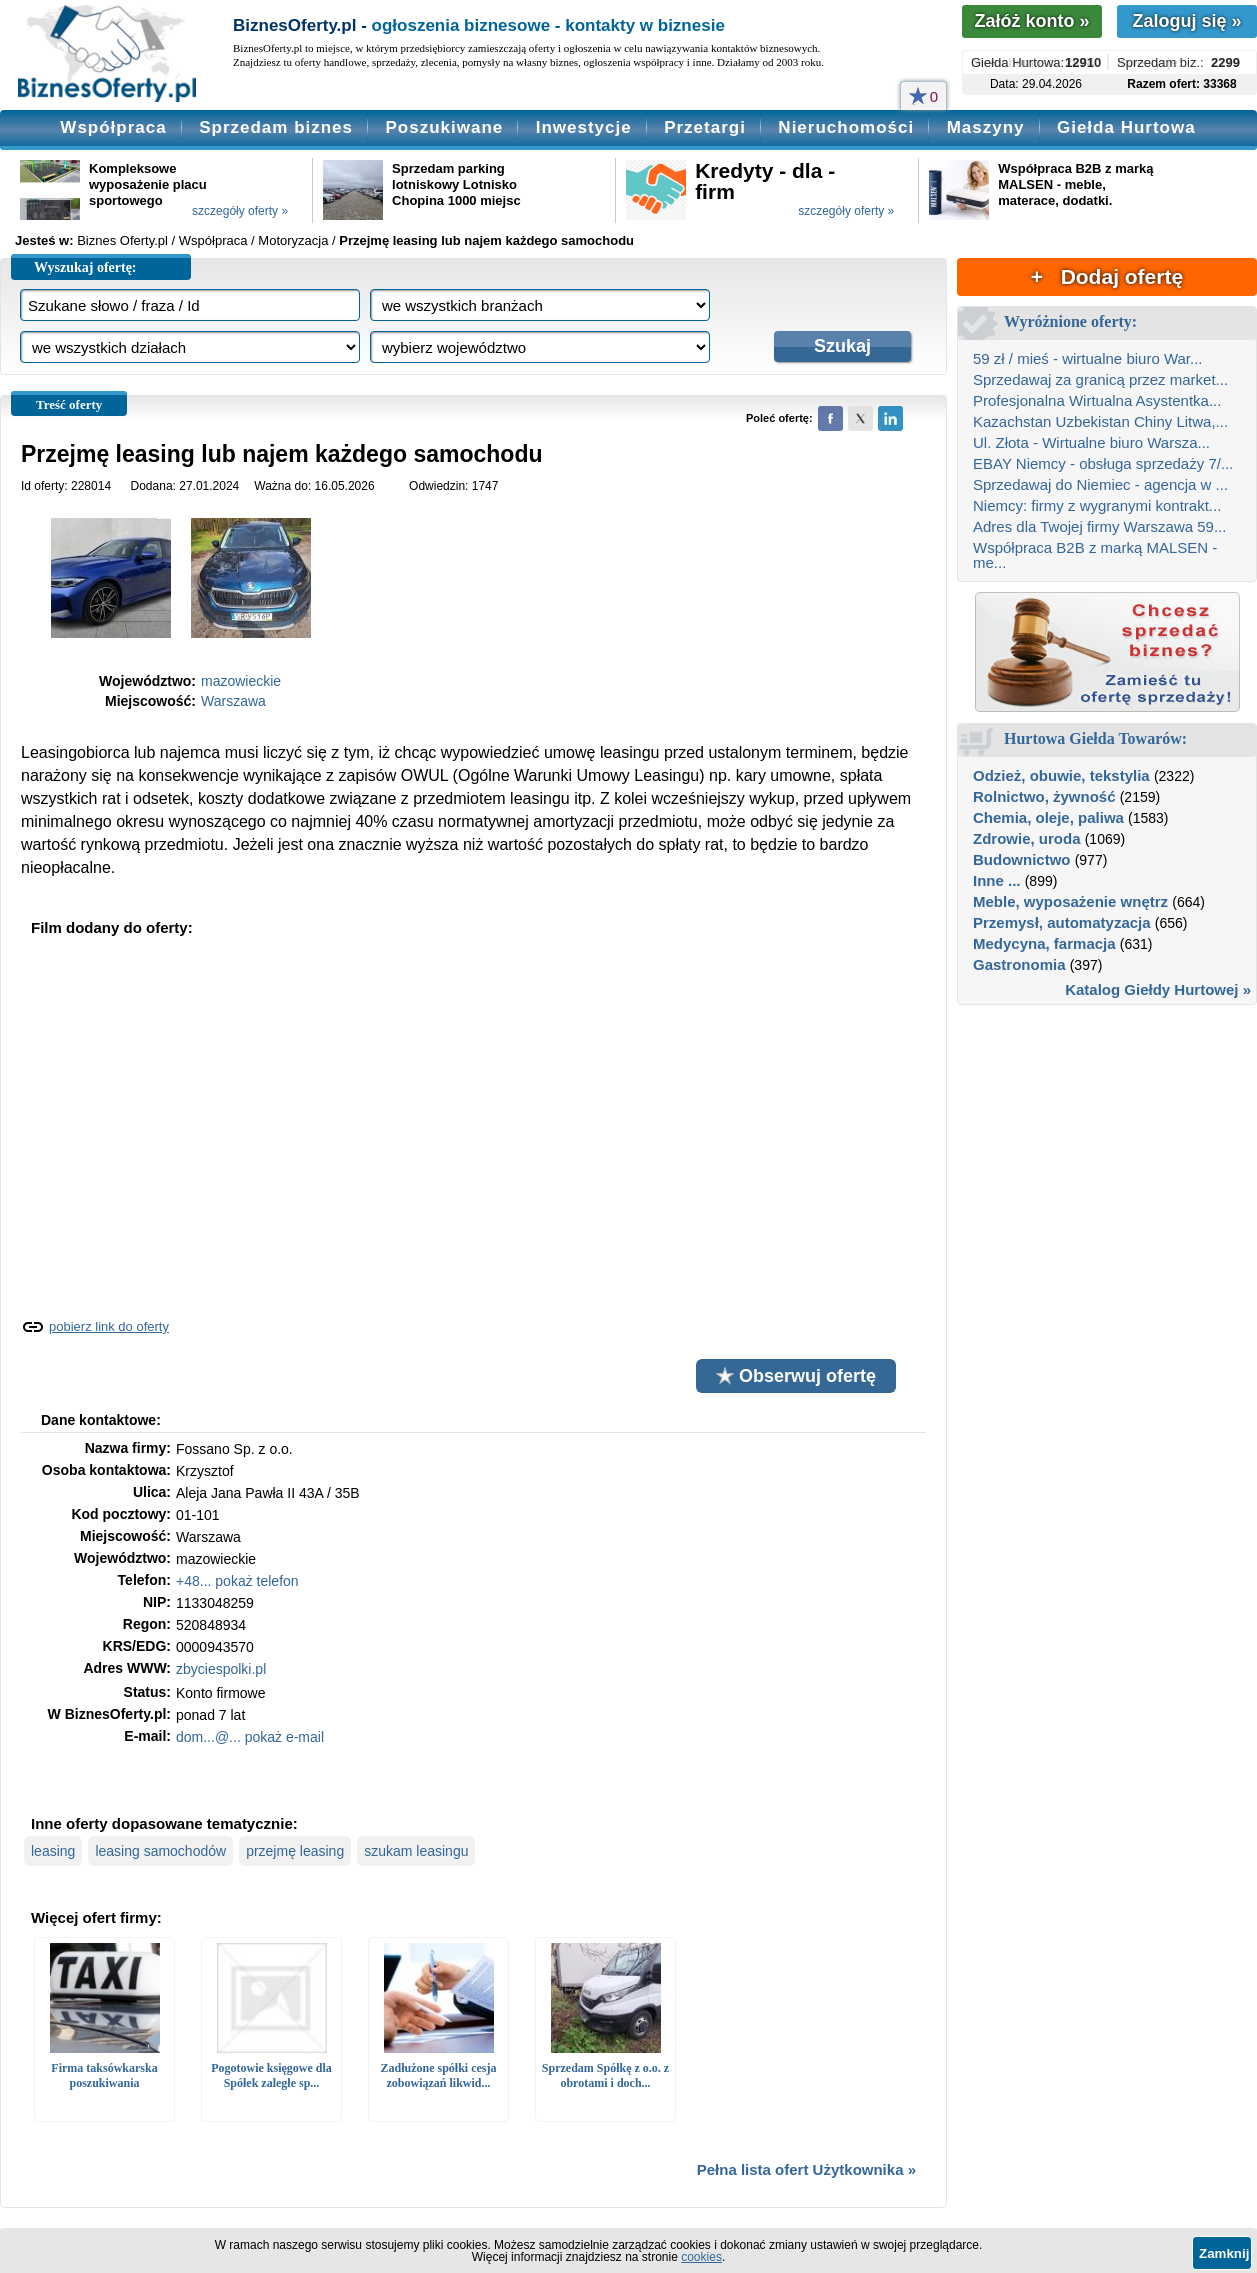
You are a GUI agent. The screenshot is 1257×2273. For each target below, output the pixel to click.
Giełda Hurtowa (1126, 127)
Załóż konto (1031, 21)
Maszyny (986, 127)
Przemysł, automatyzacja (1062, 922)
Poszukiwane (444, 127)
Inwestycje (584, 127)
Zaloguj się (1186, 21)
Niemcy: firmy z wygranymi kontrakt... (1097, 505)
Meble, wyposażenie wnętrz (1070, 901)
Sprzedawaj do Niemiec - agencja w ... (1100, 484)
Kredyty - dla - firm (765, 181)
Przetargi (705, 127)
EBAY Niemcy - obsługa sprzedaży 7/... (1103, 463)
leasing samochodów (160, 1851)
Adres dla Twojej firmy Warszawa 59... (1099, 526)
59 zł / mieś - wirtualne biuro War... (1088, 358)
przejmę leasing (295, 1851)
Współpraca (113, 127)
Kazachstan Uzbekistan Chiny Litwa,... (1100, 421)
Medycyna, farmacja (1044, 943)
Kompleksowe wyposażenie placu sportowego (148, 184)
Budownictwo (1022, 859)
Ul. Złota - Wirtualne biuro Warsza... (1091, 442)
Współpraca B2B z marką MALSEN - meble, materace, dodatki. (1075, 184)
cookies (701, 2257)
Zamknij (1224, 2253)
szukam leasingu (416, 1851)
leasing (53, 1851)
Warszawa (233, 701)
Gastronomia (1019, 964)
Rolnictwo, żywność (1044, 796)
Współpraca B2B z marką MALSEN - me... (1095, 555)
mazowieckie (241, 681)
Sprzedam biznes (276, 127)
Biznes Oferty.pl (122, 240)
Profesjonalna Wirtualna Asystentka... (1097, 400)
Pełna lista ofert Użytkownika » (806, 2169)
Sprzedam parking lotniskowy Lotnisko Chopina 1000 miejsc (456, 184)
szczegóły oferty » (240, 211)
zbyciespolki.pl (221, 1669)
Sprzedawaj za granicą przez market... (1100, 379)
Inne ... (997, 880)
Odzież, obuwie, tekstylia (1061, 775)
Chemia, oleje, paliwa (1048, 817)
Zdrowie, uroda (1027, 838)
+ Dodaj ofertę (1107, 276)
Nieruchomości (846, 127)
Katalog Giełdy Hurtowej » (1158, 989)
